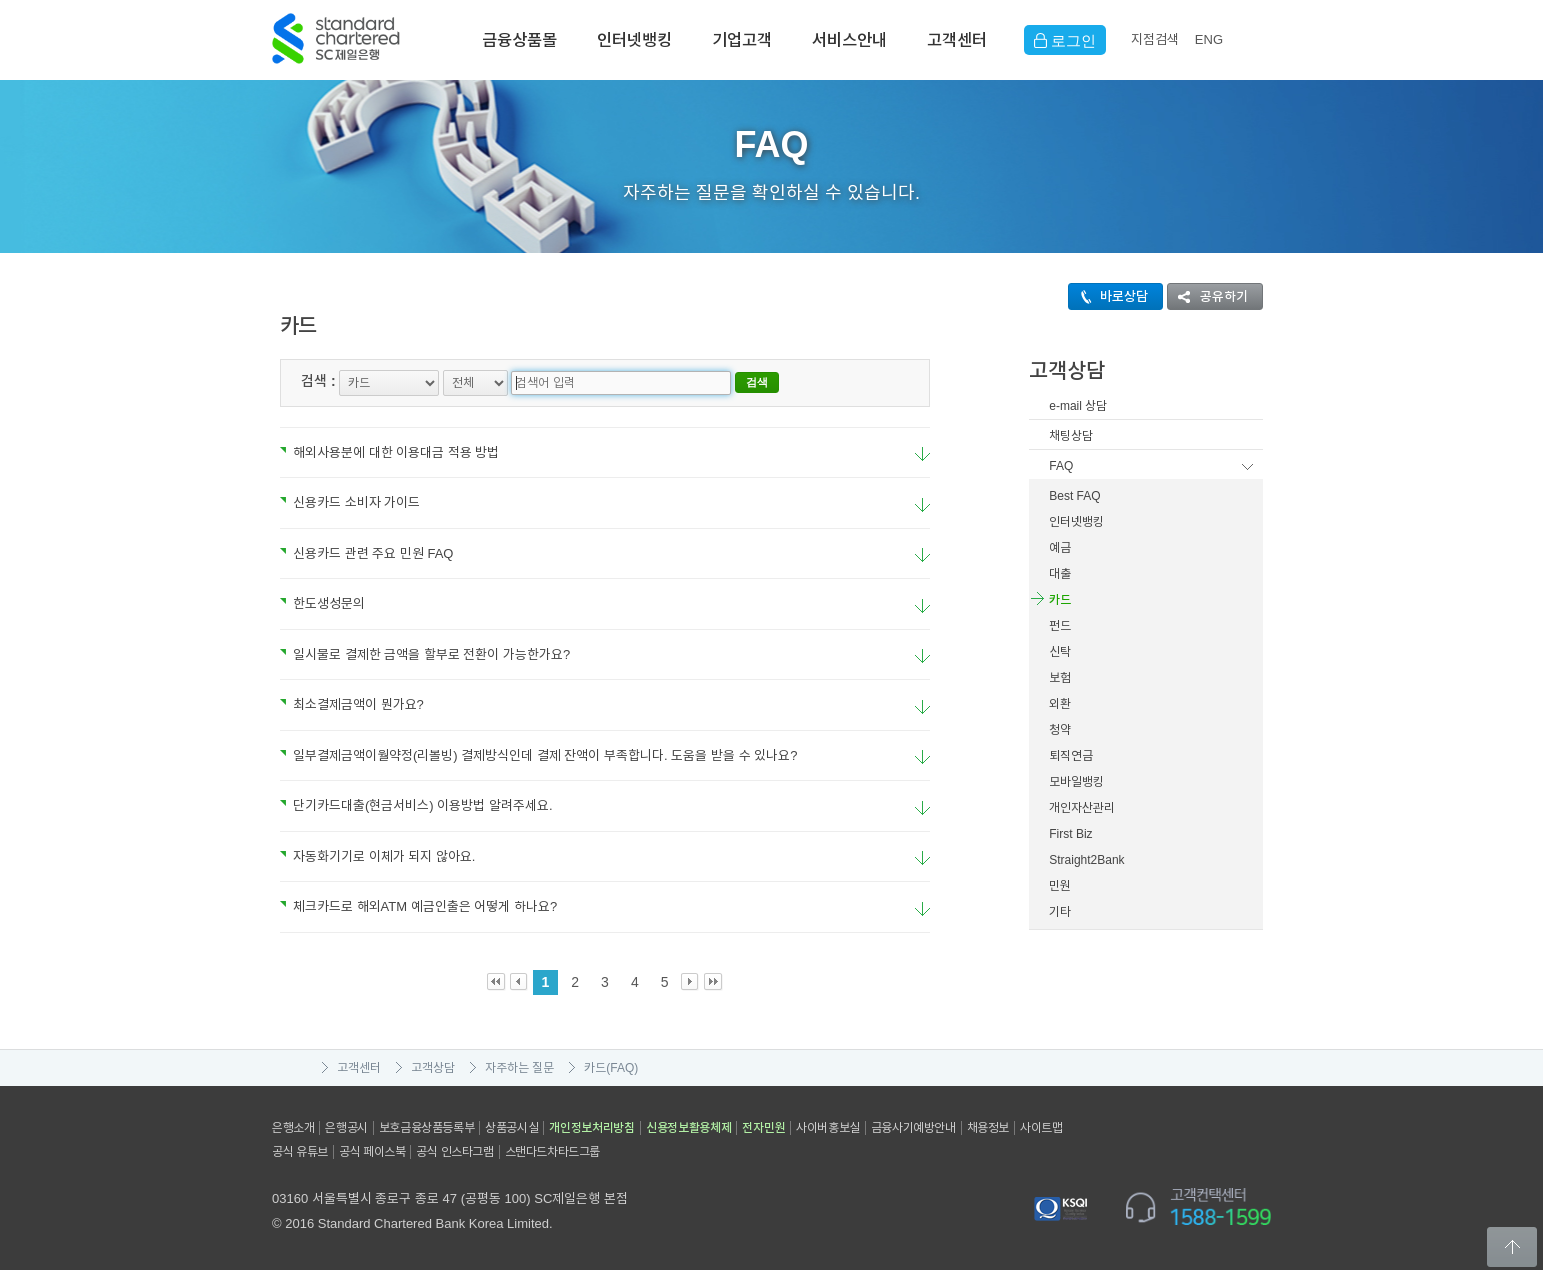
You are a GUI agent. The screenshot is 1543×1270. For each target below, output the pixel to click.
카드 (1060, 600)
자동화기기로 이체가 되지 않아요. (377, 856)
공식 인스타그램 (454, 1152)
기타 (1060, 912)
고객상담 (433, 1068)
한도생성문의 (322, 603)
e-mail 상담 (1078, 406)
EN (1209, 39)
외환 (1060, 704)
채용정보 (988, 1128)
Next (690, 982)
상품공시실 (511, 1128)
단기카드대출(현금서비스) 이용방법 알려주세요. (416, 805)
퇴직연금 (1071, 756)
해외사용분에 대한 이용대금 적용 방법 (389, 452)
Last (713, 982)
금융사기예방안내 (913, 1128)
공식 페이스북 (372, 1152)
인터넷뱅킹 (634, 40)
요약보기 (922, 454)
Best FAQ (1074, 496)
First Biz (1070, 834)
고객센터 (957, 40)
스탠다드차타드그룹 (552, 1152)
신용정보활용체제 (689, 1128)
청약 (1060, 730)
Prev (519, 982)
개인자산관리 (1082, 808)
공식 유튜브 (300, 1152)
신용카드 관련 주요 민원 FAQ (366, 553)
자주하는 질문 (519, 1068)
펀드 (1060, 626)
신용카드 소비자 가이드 (350, 502)
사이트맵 (1041, 1128)
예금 (1060, 548)
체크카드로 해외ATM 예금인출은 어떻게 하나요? (418, 906)
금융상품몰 (519, 40)
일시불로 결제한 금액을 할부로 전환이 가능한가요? (425, 654)
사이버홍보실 (828, 1128)
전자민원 (763, 1128)
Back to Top (1512, 1247)
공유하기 (1208, 296)
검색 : (318, 381)
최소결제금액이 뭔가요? (352, 704)
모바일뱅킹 (1076, 782)
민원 (1060, 886)
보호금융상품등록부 (426, 1128)
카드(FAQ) (611, 1068)
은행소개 (293, 1128)
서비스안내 (849, 40)
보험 (1060, 678)
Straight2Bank (1086, 860)
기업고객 (742, 40)
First (496, 982)
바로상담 (1108, 296)
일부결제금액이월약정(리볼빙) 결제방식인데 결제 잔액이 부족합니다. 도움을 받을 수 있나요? (538, 755)
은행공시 (346, 1128)
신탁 (1060, 652)
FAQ (1061, 466)
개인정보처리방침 (592, 1128)
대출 (1060, 574)
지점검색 (1155, 39)
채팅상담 (1071, 436)
